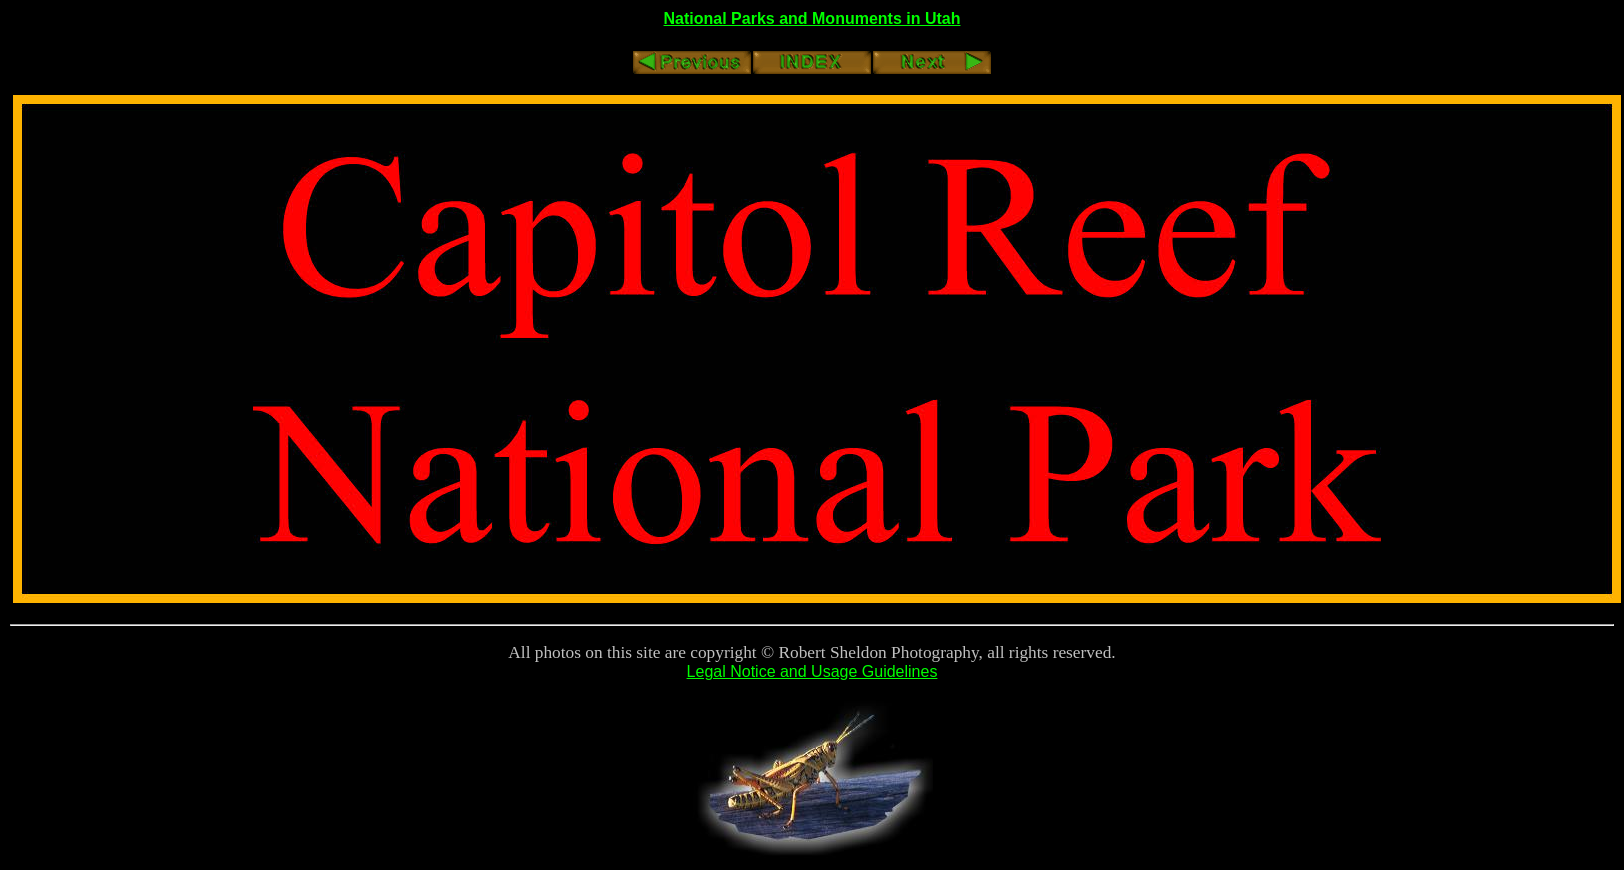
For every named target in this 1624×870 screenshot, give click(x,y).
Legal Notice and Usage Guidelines (812, 671)
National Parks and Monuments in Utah (812, 18)
